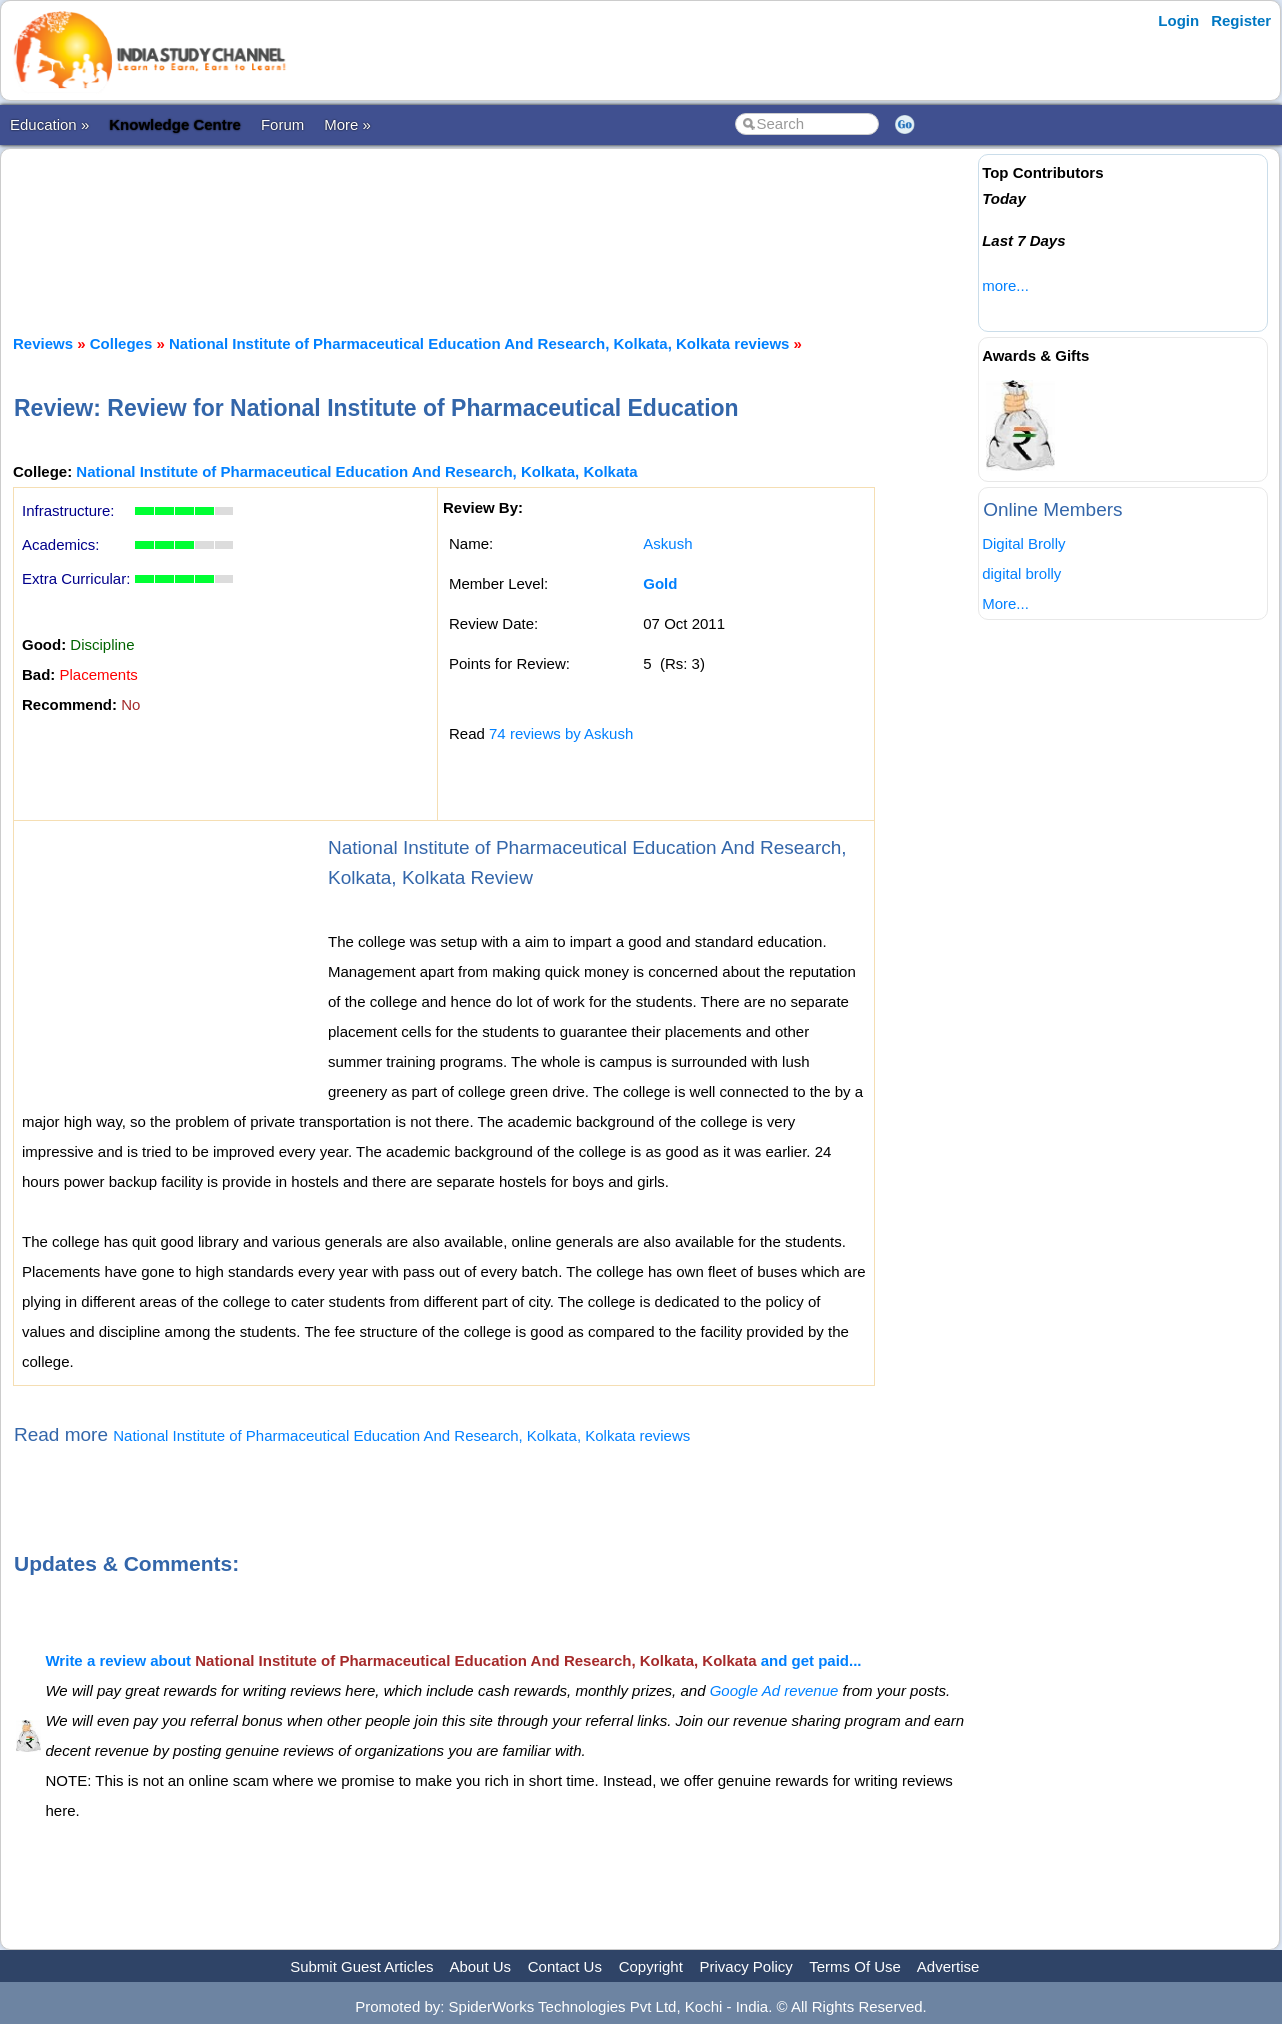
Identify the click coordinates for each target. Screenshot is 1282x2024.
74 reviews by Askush (561, 733)
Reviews (43, 343)
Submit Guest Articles (361, 1966)
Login (1178, 20)
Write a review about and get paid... (453, 1660)
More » (347, 124)
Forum (282, 124)
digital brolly (1021, 573)
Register (1241, 20)
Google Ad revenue (774, 1690)
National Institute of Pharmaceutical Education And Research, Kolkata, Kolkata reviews (479, 343)
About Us (480, 1966)
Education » (49, 124)
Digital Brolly (1023, 543)
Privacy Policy (746, 1966)
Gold (660, 583)
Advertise (948, 1966)
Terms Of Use (855, 1966)
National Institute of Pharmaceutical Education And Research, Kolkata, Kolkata (356, 471)
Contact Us (565, 1966)
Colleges (121, 343)
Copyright (651, 1966)
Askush (667, 543)
